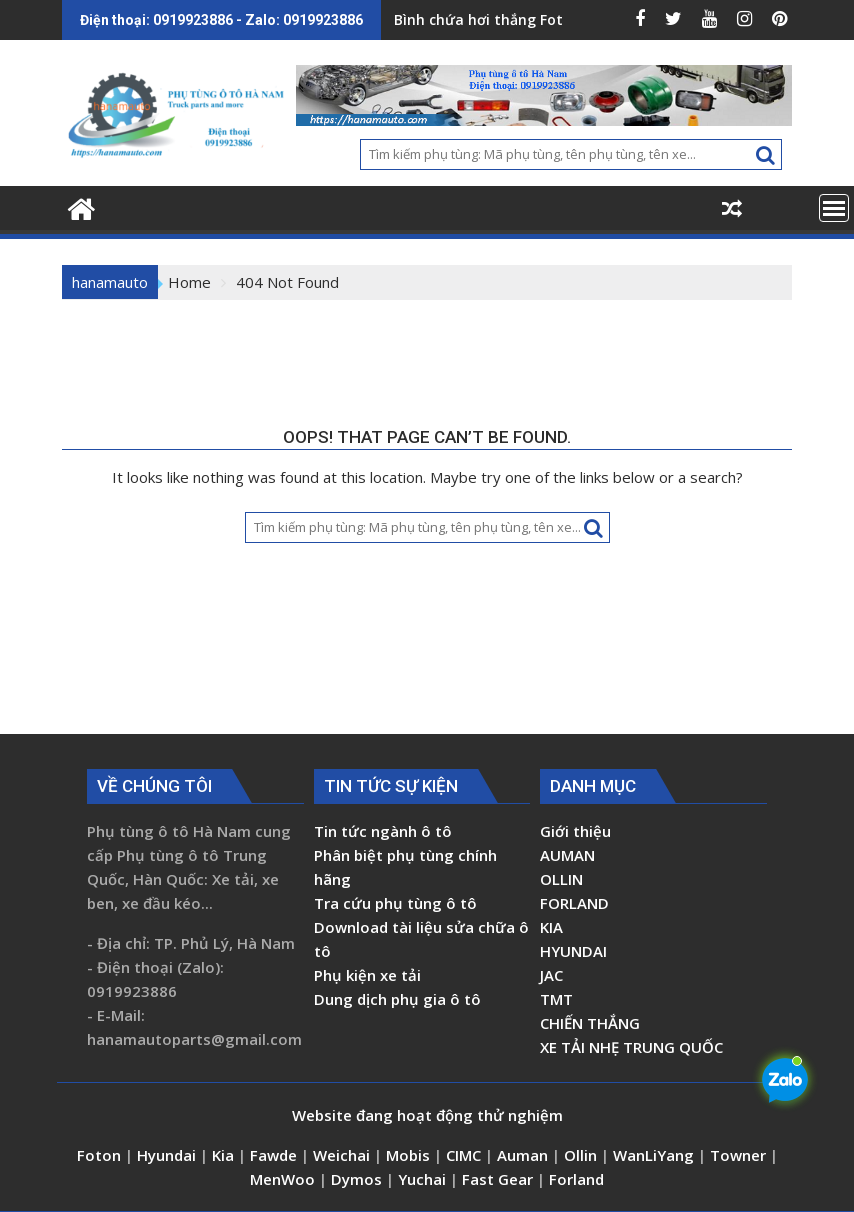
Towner (738, 1155)
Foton (101, 1155)
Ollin (582, 1155)
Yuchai (424, 1179)
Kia (225, 1155)
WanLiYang (653, 1155)
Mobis (408, 1155)
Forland (576, 1179)
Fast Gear (499, 1179)
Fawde (273, 1155)
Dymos (358, 1179)
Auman (522, 1155)
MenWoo (284, 1179)
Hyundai (166, 1155)
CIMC (465, 1155)
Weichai (343, 1155)
